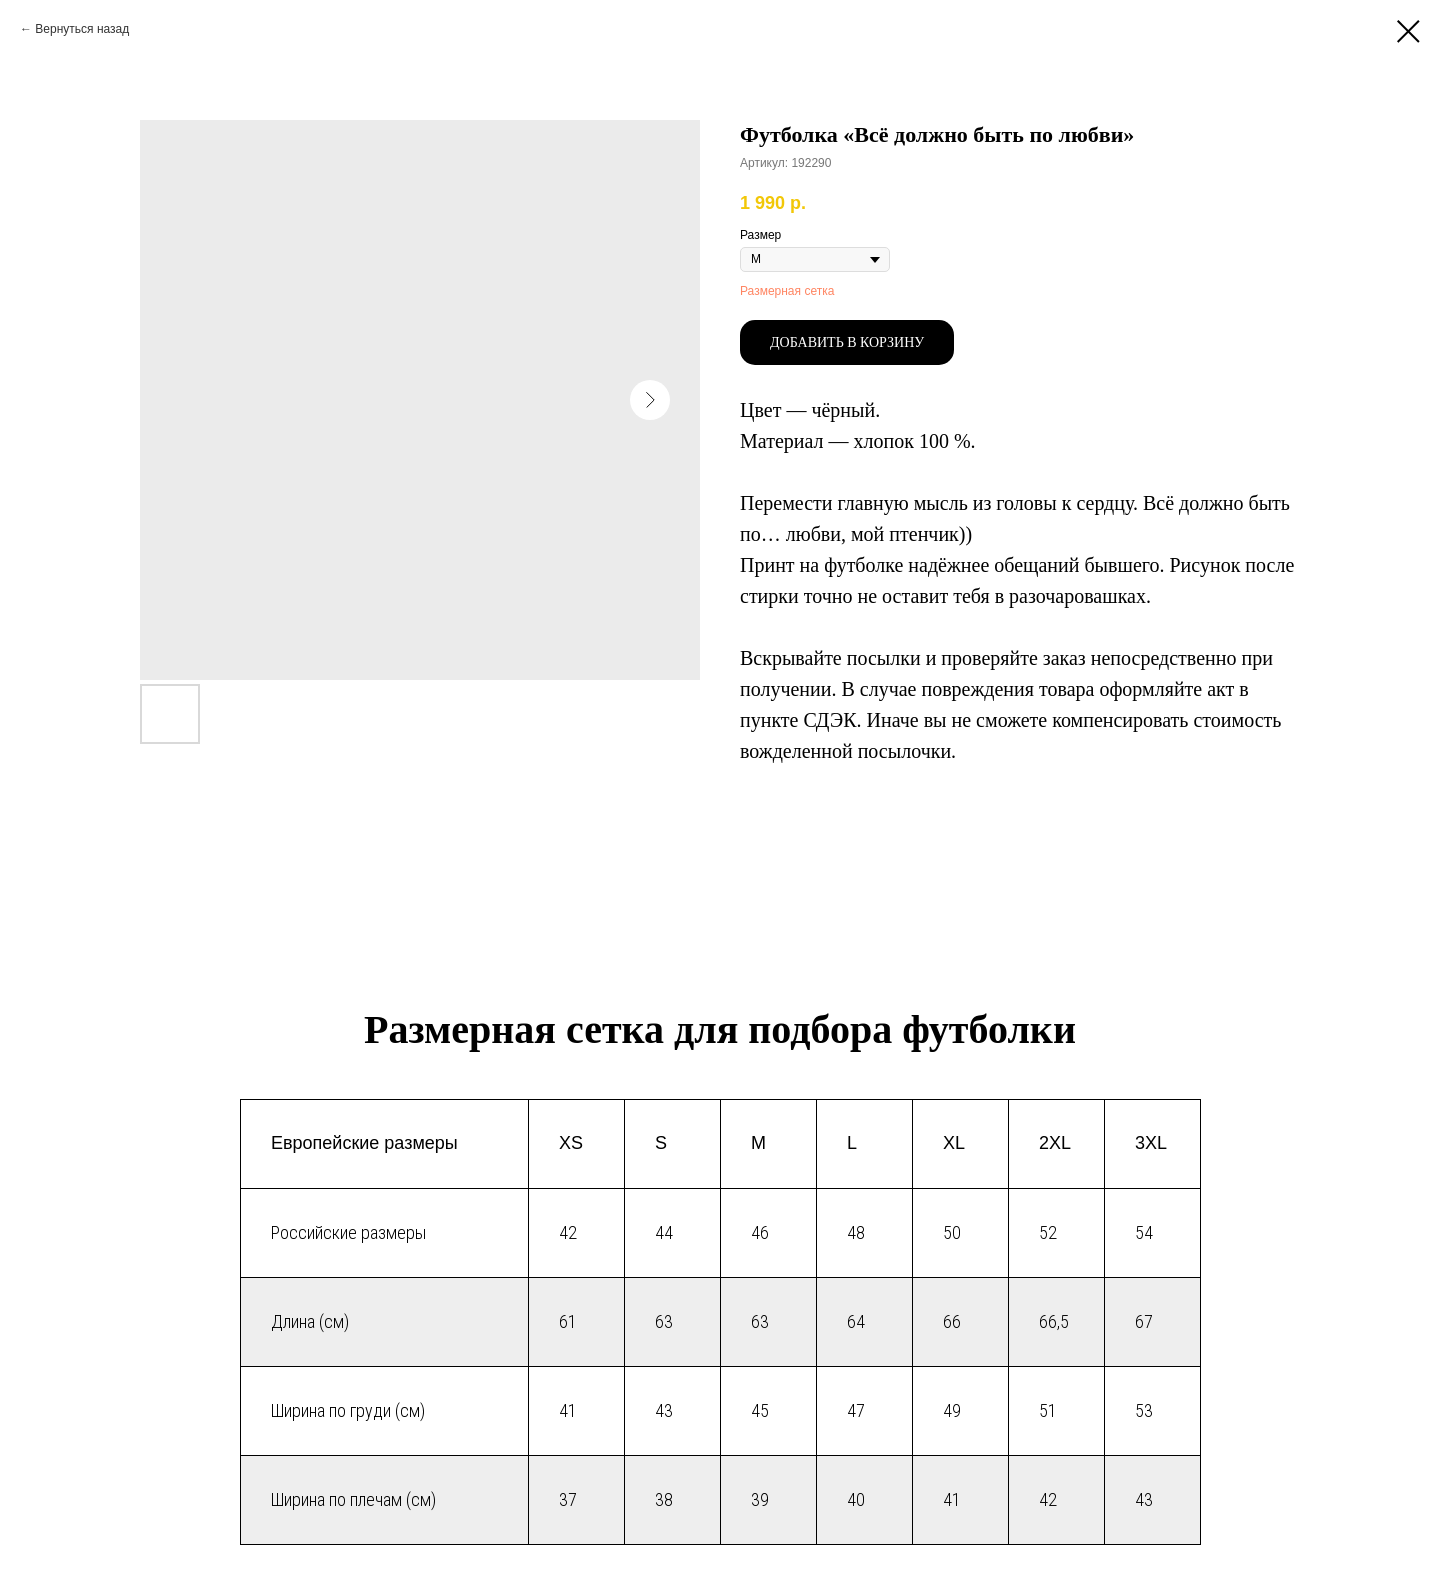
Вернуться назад (82, 29)
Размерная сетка (787, 291)
